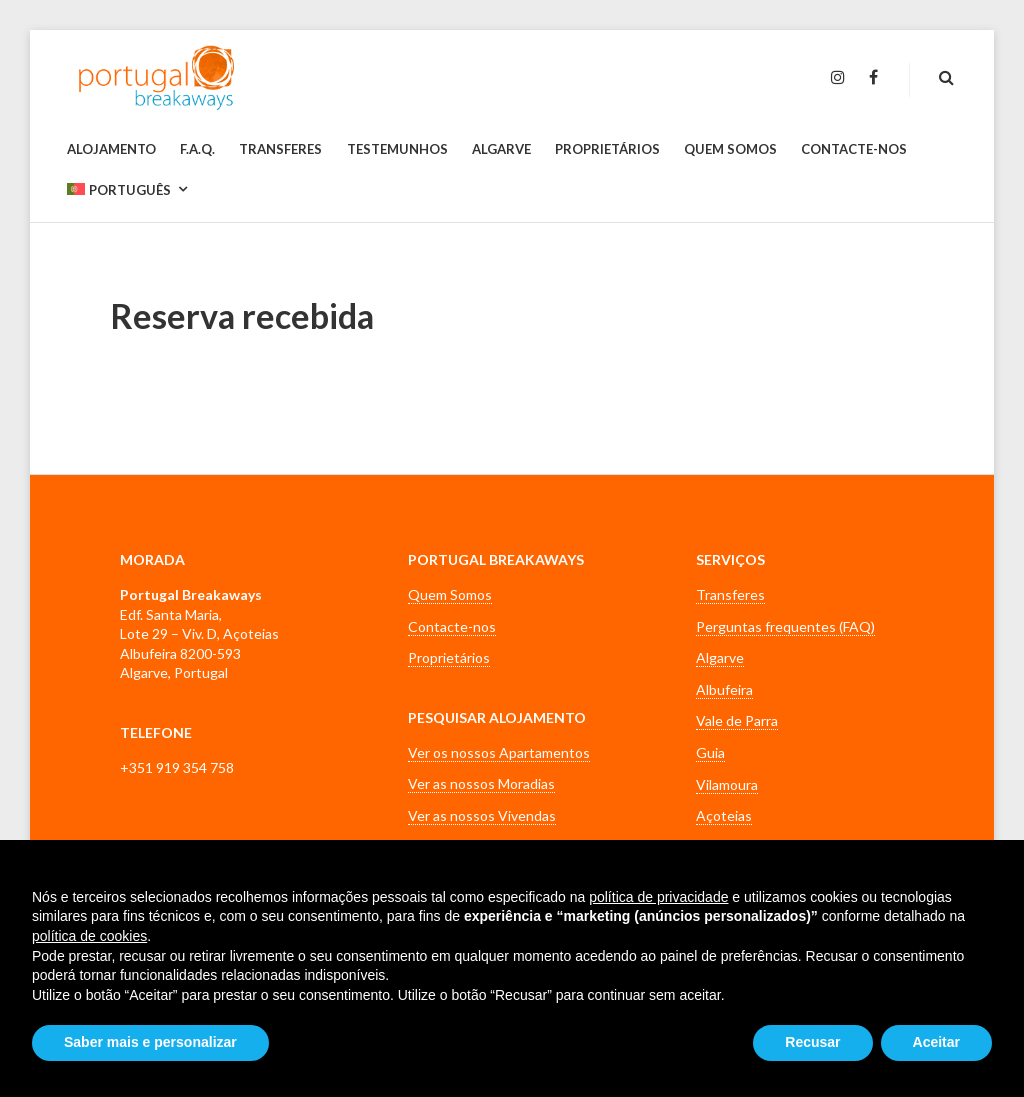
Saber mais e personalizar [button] (150, 1042)
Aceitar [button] (936, 1042)
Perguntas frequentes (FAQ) (785, 626)
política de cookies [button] (89, 936)
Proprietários (449, 657)
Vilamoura (727, 784)
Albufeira (724, 689)
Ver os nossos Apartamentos (499, 752)
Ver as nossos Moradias (481, 783)
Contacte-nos (452, 626)
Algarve (720, 657)
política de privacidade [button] (658, 897)
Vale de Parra (737, 720)
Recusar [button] (812, 1042)
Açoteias (724, 815)
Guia (710, 752)
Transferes (730, 594)
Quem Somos (450, 594)
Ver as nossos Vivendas (482, 815)
